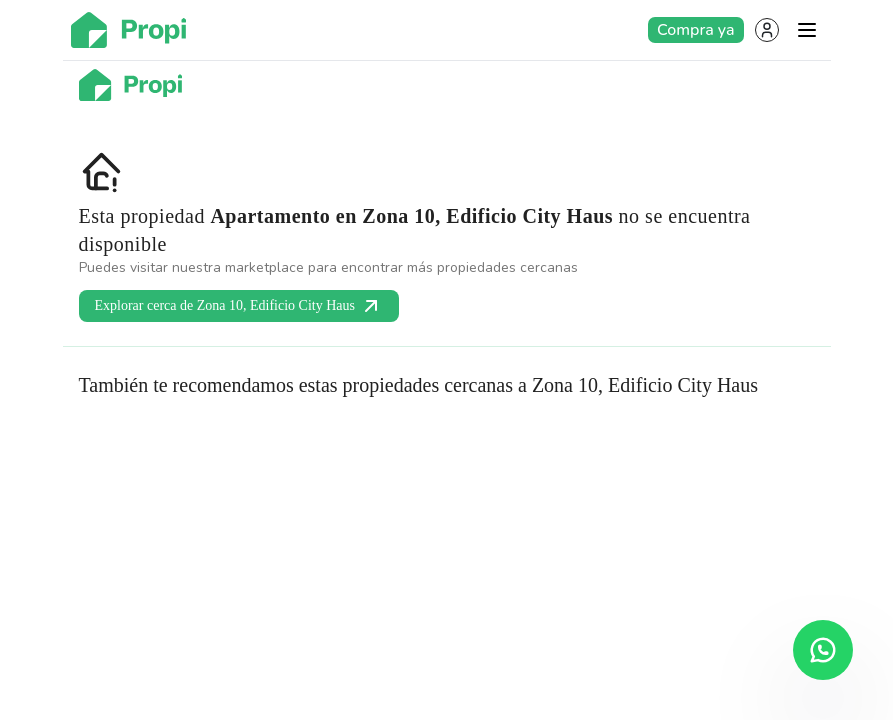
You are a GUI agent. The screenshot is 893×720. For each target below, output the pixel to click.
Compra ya (695, 30)
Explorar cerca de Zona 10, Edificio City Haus (239, 306)
